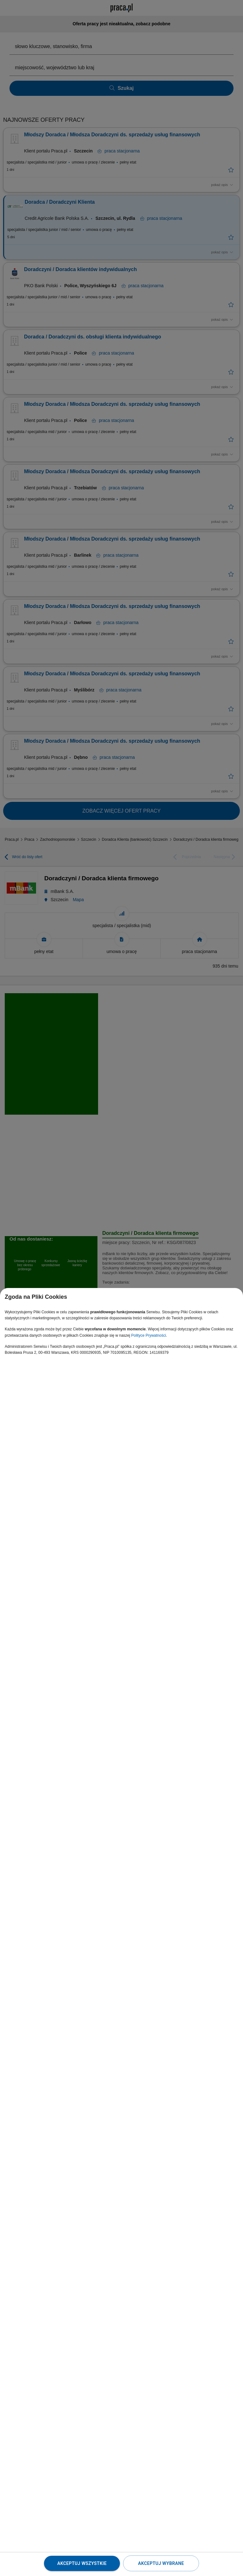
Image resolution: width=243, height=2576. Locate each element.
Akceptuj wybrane (161, 2563)
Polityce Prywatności (148, 1335)
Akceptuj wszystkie (82, 2563)
